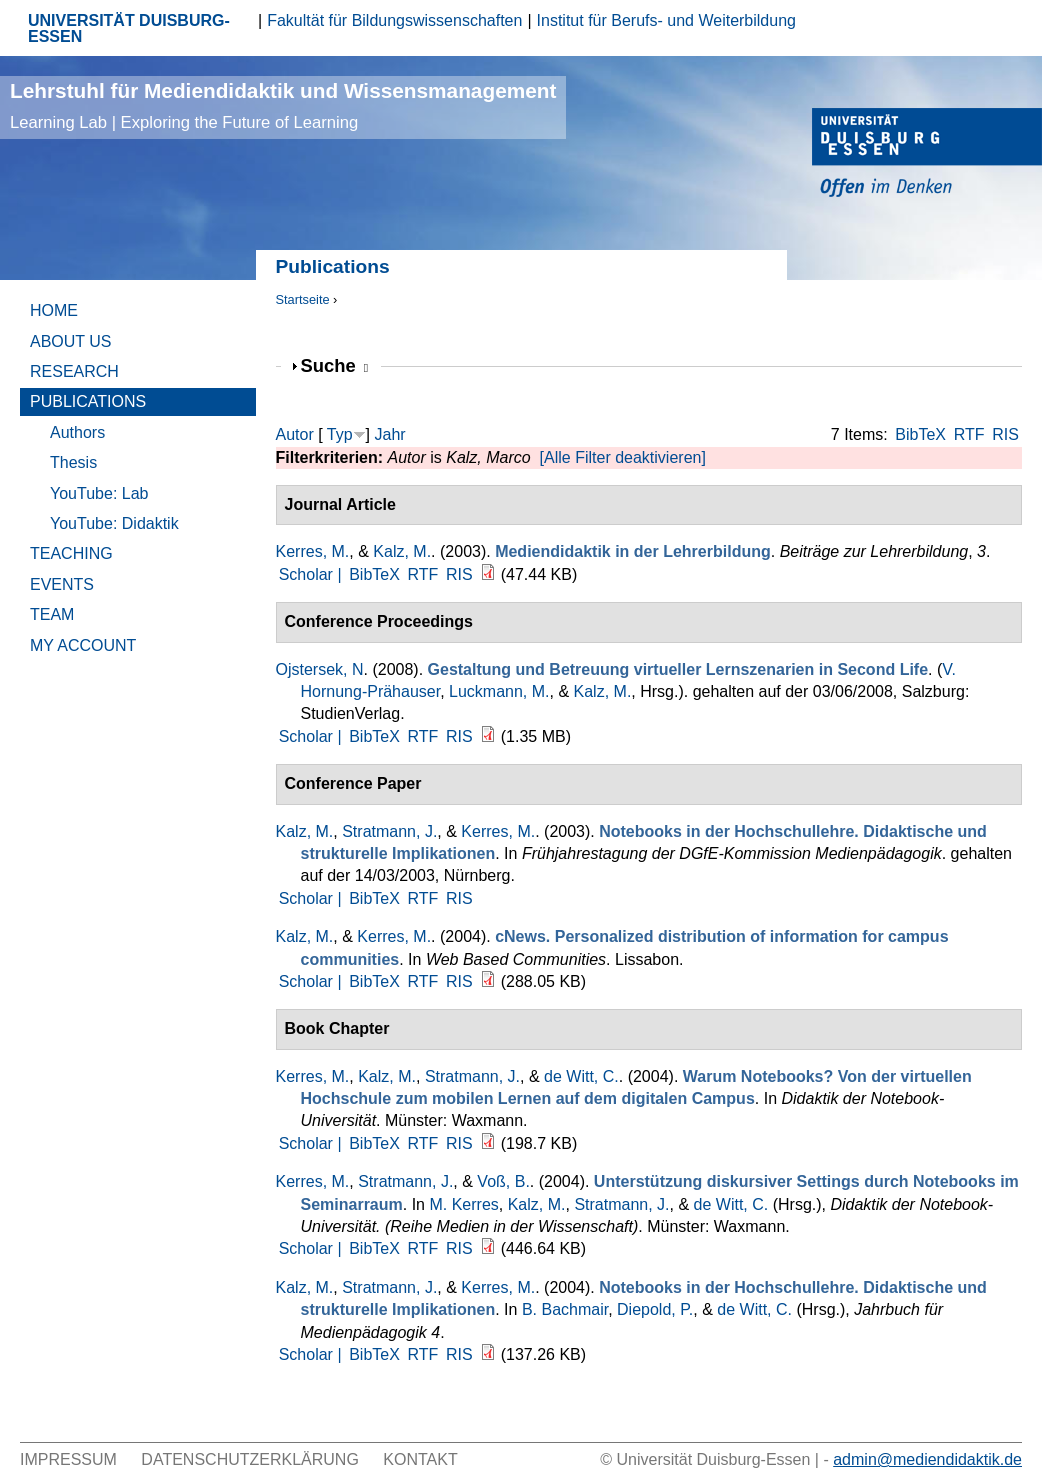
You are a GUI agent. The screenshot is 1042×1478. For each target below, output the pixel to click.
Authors (77, 432)
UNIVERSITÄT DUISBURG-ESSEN (129, 28)
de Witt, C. (581, 1076)
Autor (295, 434)
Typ (340, 434)
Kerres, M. (313, 551)
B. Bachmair (565, 1309)
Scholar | (312, 574)
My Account (83, 645)
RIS (1005, 434)
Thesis (73, 462)
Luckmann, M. (499, 691)
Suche (335, 365)
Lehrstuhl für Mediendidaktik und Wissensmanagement (283, 105)
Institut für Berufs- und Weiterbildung (666, 20)
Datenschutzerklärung (250, 1459)
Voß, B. (503, 1181)
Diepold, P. (655, 1309)
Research (74, 371)
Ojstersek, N (320, 669)
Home (54, 310)
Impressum (68, 1459)
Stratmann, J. (389, 831)
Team (52, 614)
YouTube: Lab (99, 493)
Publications (88, 401)
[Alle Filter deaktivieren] (623, 457)
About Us (71, 341)
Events (62, 584)
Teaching (71, 553)
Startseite (303, 299)
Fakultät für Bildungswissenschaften (394, 20)
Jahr (389, 434)
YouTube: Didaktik (114, 523)
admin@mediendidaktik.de (927, 1459)
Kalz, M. (402, 551)
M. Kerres (463, 1204)
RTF (969, 434)
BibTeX (920, 434)
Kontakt (420, 1459)
